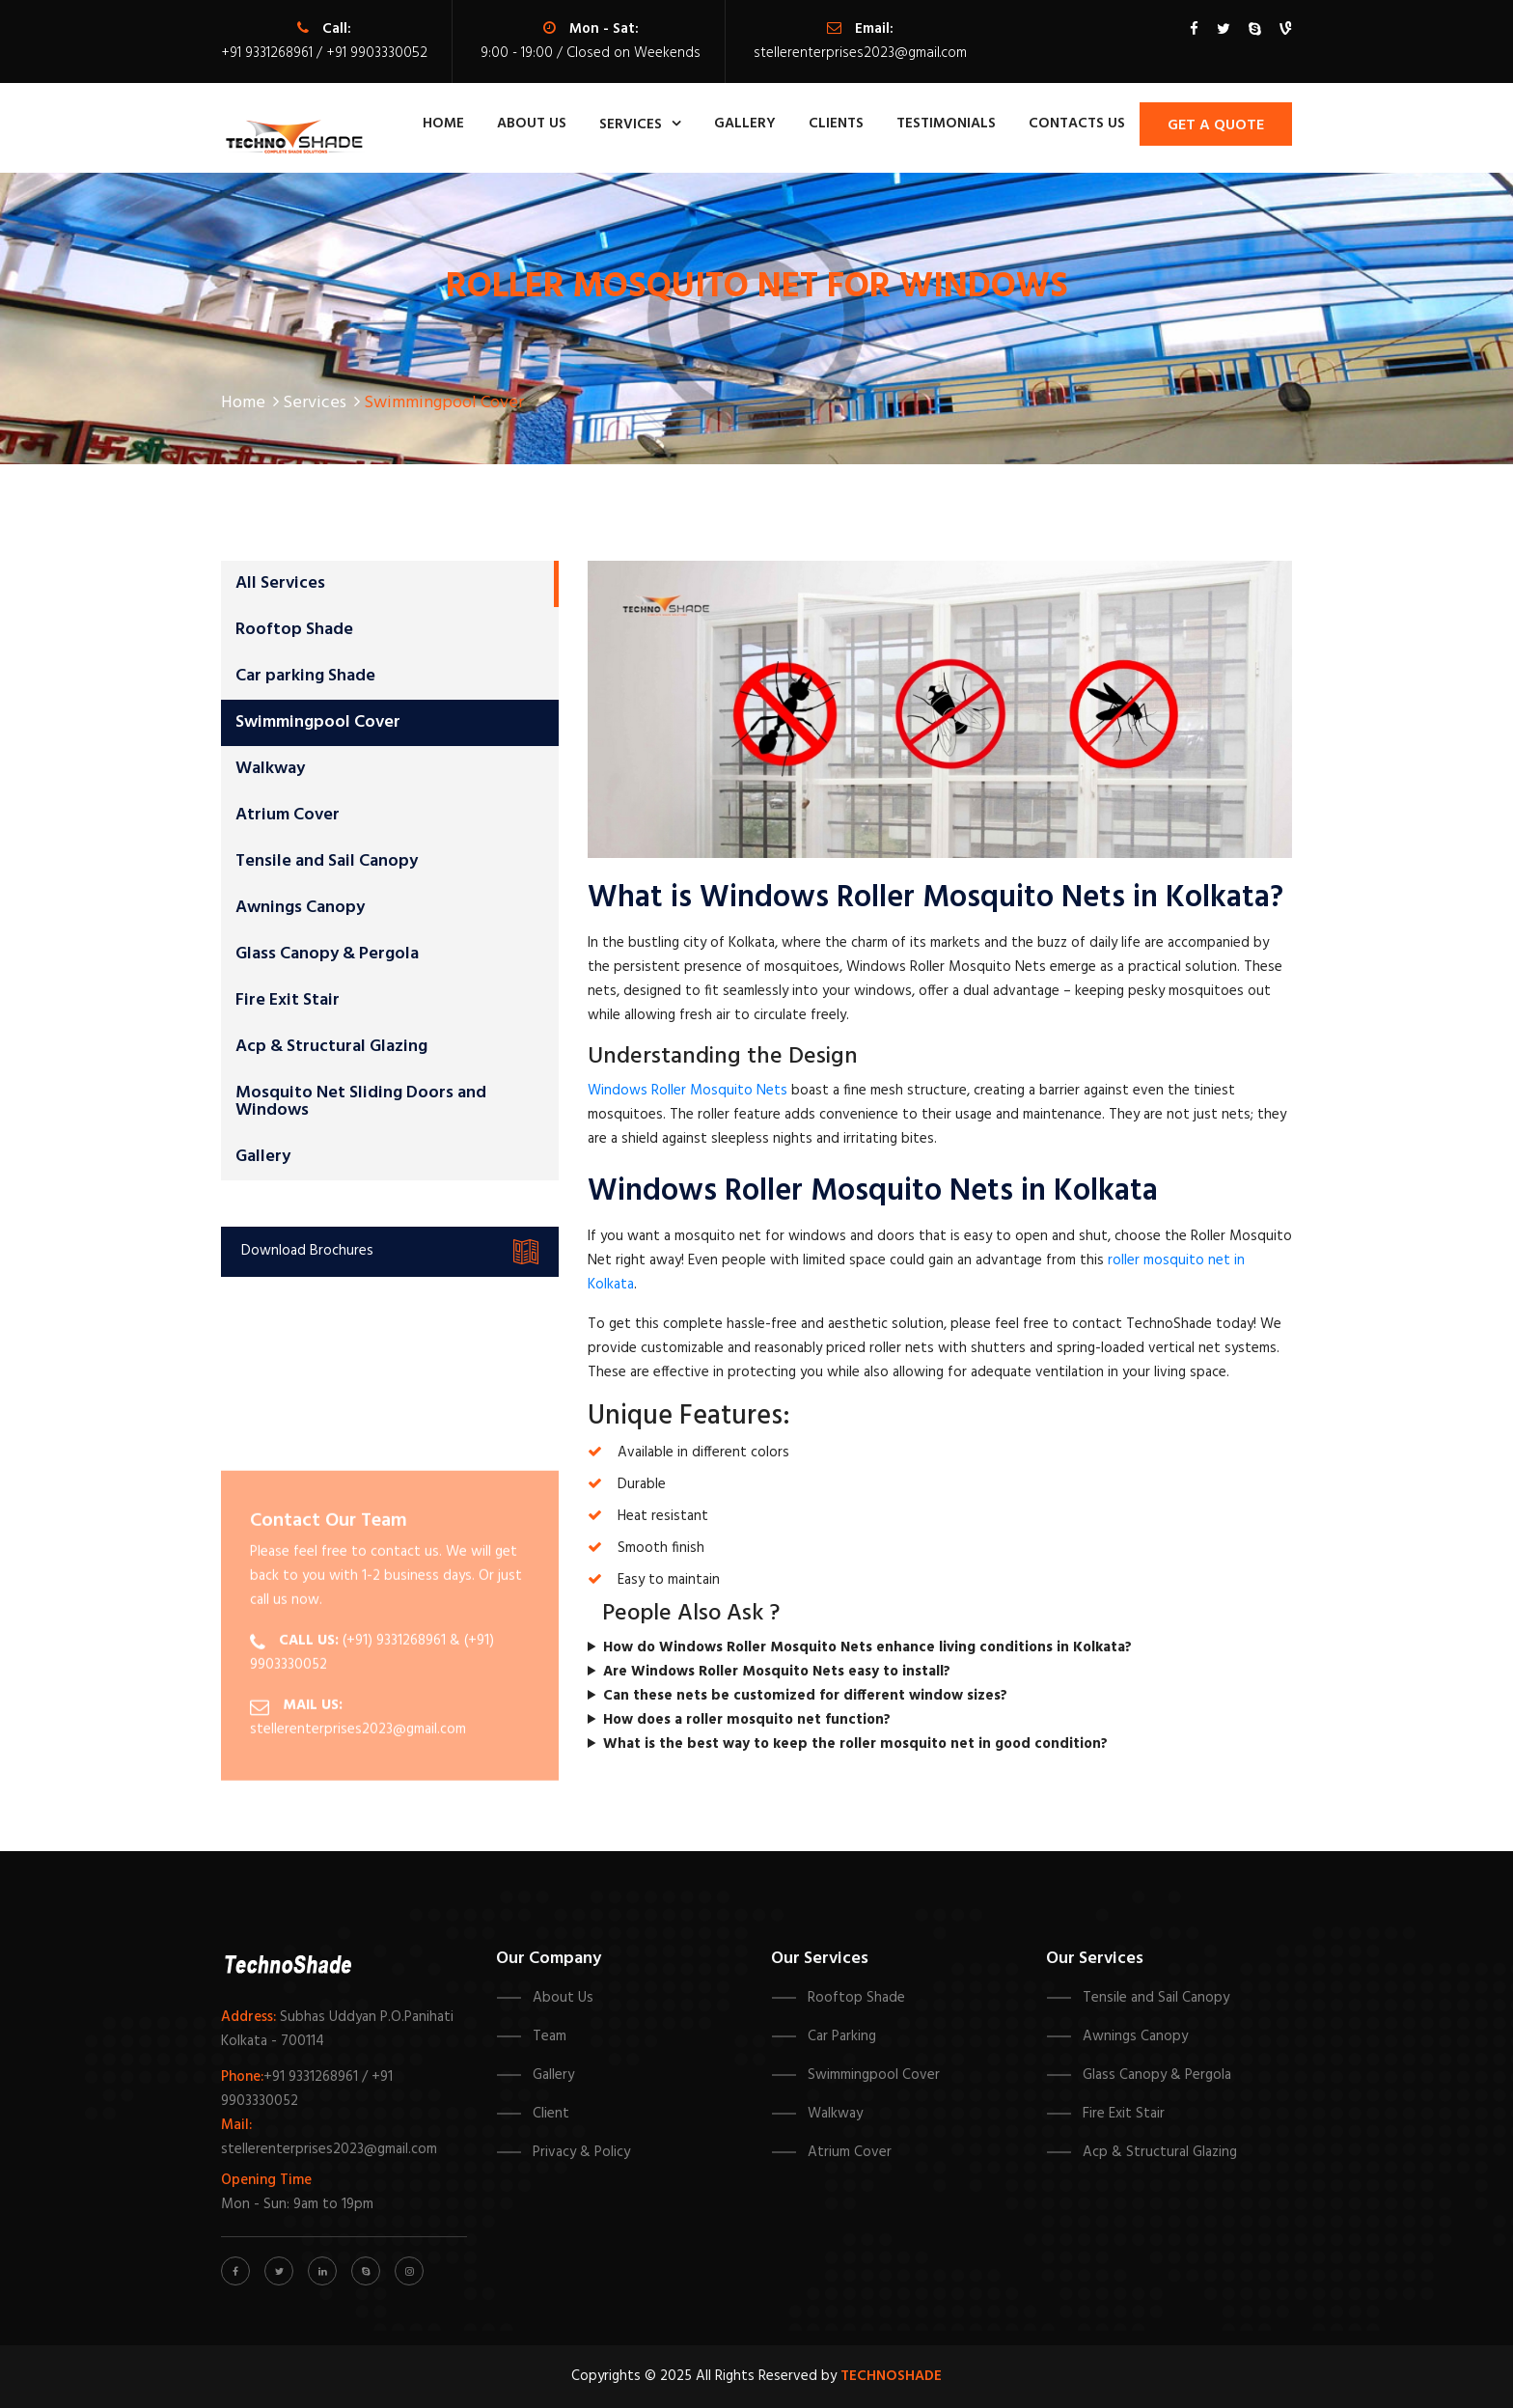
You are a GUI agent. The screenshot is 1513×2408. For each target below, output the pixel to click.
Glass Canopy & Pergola (327, 954)
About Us (563, 1997)
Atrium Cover (287, 815)
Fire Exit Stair (287, 1000)
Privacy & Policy (581, 2152)
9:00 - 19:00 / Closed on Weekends (591, 53)
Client (551, 2113)
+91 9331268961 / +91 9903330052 (324, 53)
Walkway (270, 769)
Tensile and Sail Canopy (326, 861)
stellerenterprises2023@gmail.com (860, 53)
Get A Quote (1216, 125)
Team (549, 2036)
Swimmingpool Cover (317, 722)
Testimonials (946, 123)
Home (443, 123)
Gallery (745, 123)
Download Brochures (389, 1251)
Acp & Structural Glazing (331, 1047)
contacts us (1077, 123)
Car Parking (842, 2036)
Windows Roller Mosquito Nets (687, 1090)
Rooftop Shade (294, 630)
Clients (836, 123)
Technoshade (891, 2376)
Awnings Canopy (300, 908)
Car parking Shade (305, 676)
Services (630, 124)
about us (531, 123)
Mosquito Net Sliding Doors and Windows (360, 1101)
